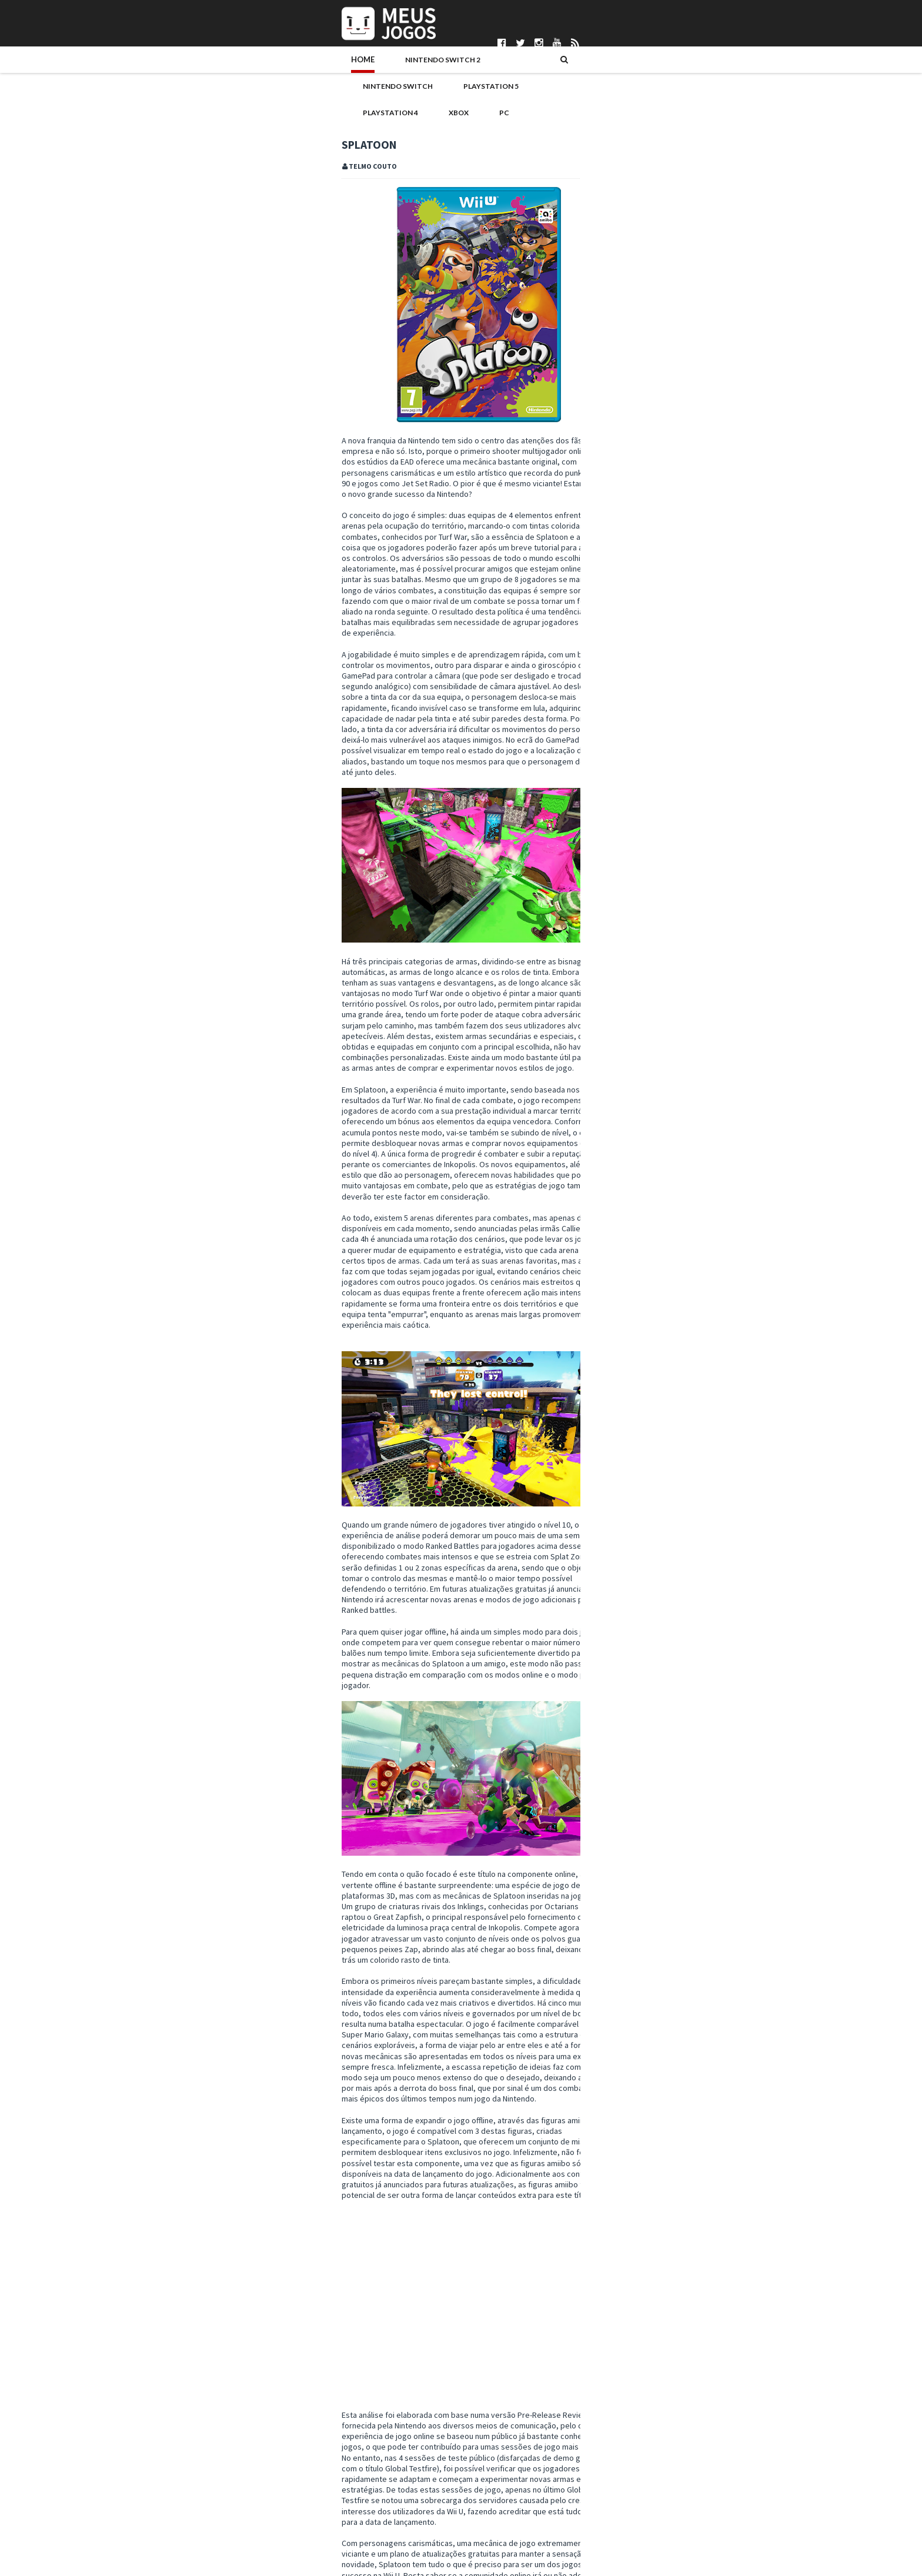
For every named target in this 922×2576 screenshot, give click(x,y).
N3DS (635, 1100)
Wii (714, 1119)
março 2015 (628, 1543)
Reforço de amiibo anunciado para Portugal (681, 1416)
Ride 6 (654, 418)
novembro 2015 (635, 1320)
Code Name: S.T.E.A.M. (642, 1519)
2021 (606, 1225)
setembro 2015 (634, 1344)
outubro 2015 (631, 1332)
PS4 (729, 1100)
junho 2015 (626, 1380)
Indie (645, 1081)
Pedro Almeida (380, 2549)
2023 (606, 1201)
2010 (606, 1627)
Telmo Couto (376, 2559)
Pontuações (152, 2480)
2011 (606, 1614)
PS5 (754, 1100)
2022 (606, 1213)
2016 (606, 1284)
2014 (606, 1579)
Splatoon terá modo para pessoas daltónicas (684, 1464)
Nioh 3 (655, 628)
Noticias (672, 1100)
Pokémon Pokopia (680, 732)
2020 (606, 1237)
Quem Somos (155, 2470)
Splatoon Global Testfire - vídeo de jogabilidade (689, 1451)
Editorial (683, 1062)
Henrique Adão (380, 2509)
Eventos (728, 1062)
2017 (606, 1273)
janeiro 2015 (629, 1567)
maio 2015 (625, 1392)
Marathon (664, 523)
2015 (606, 1296)
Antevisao (721, 1044)
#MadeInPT (608, 1044)
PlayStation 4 (484, 68)
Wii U (233, 2391)
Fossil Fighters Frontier (646, 1404)
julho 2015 (625, 1368)
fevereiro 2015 (633, 1555)
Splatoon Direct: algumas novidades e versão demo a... (696, 1481)
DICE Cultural (375, 2489)
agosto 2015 (629, 1356)
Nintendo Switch (320, 68)
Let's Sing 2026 (672, 680)
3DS (646, 1044)
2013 (606, 1591)
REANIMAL (661, 471)
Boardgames (611, 1062)
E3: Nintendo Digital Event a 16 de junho (673, 1440)
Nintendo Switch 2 (224, 68)
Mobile (602, 1100)
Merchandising (752, 1081)
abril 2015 (624, 1531)
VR (691, 1119)
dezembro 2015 (635, 1309)
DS (650, 1062)
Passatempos (612, 1119)
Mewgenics (665, 785)
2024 (606, 1189)
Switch (661, 1119)
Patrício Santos (380, 2539)
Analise (170, 2391)
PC (578, 68)
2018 (606, 1261)
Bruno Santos (377, 2470)
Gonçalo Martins (382, 2499)
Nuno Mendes (378, 2529)
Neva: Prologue (675, 575)
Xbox (543, 68)
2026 (606, 1165)
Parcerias (148, 2489)
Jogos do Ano (690, 1081)
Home (153, 68)
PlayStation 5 (406, 68)
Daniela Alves (377, 2480)
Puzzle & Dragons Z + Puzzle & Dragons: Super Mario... (686, 1502)
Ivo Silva (368, 2519)
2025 (606, 1177)
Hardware (606, 1081)
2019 (606, 1249)
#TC (146, 2391)
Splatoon (204, 2391)
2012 (606, 1603)
